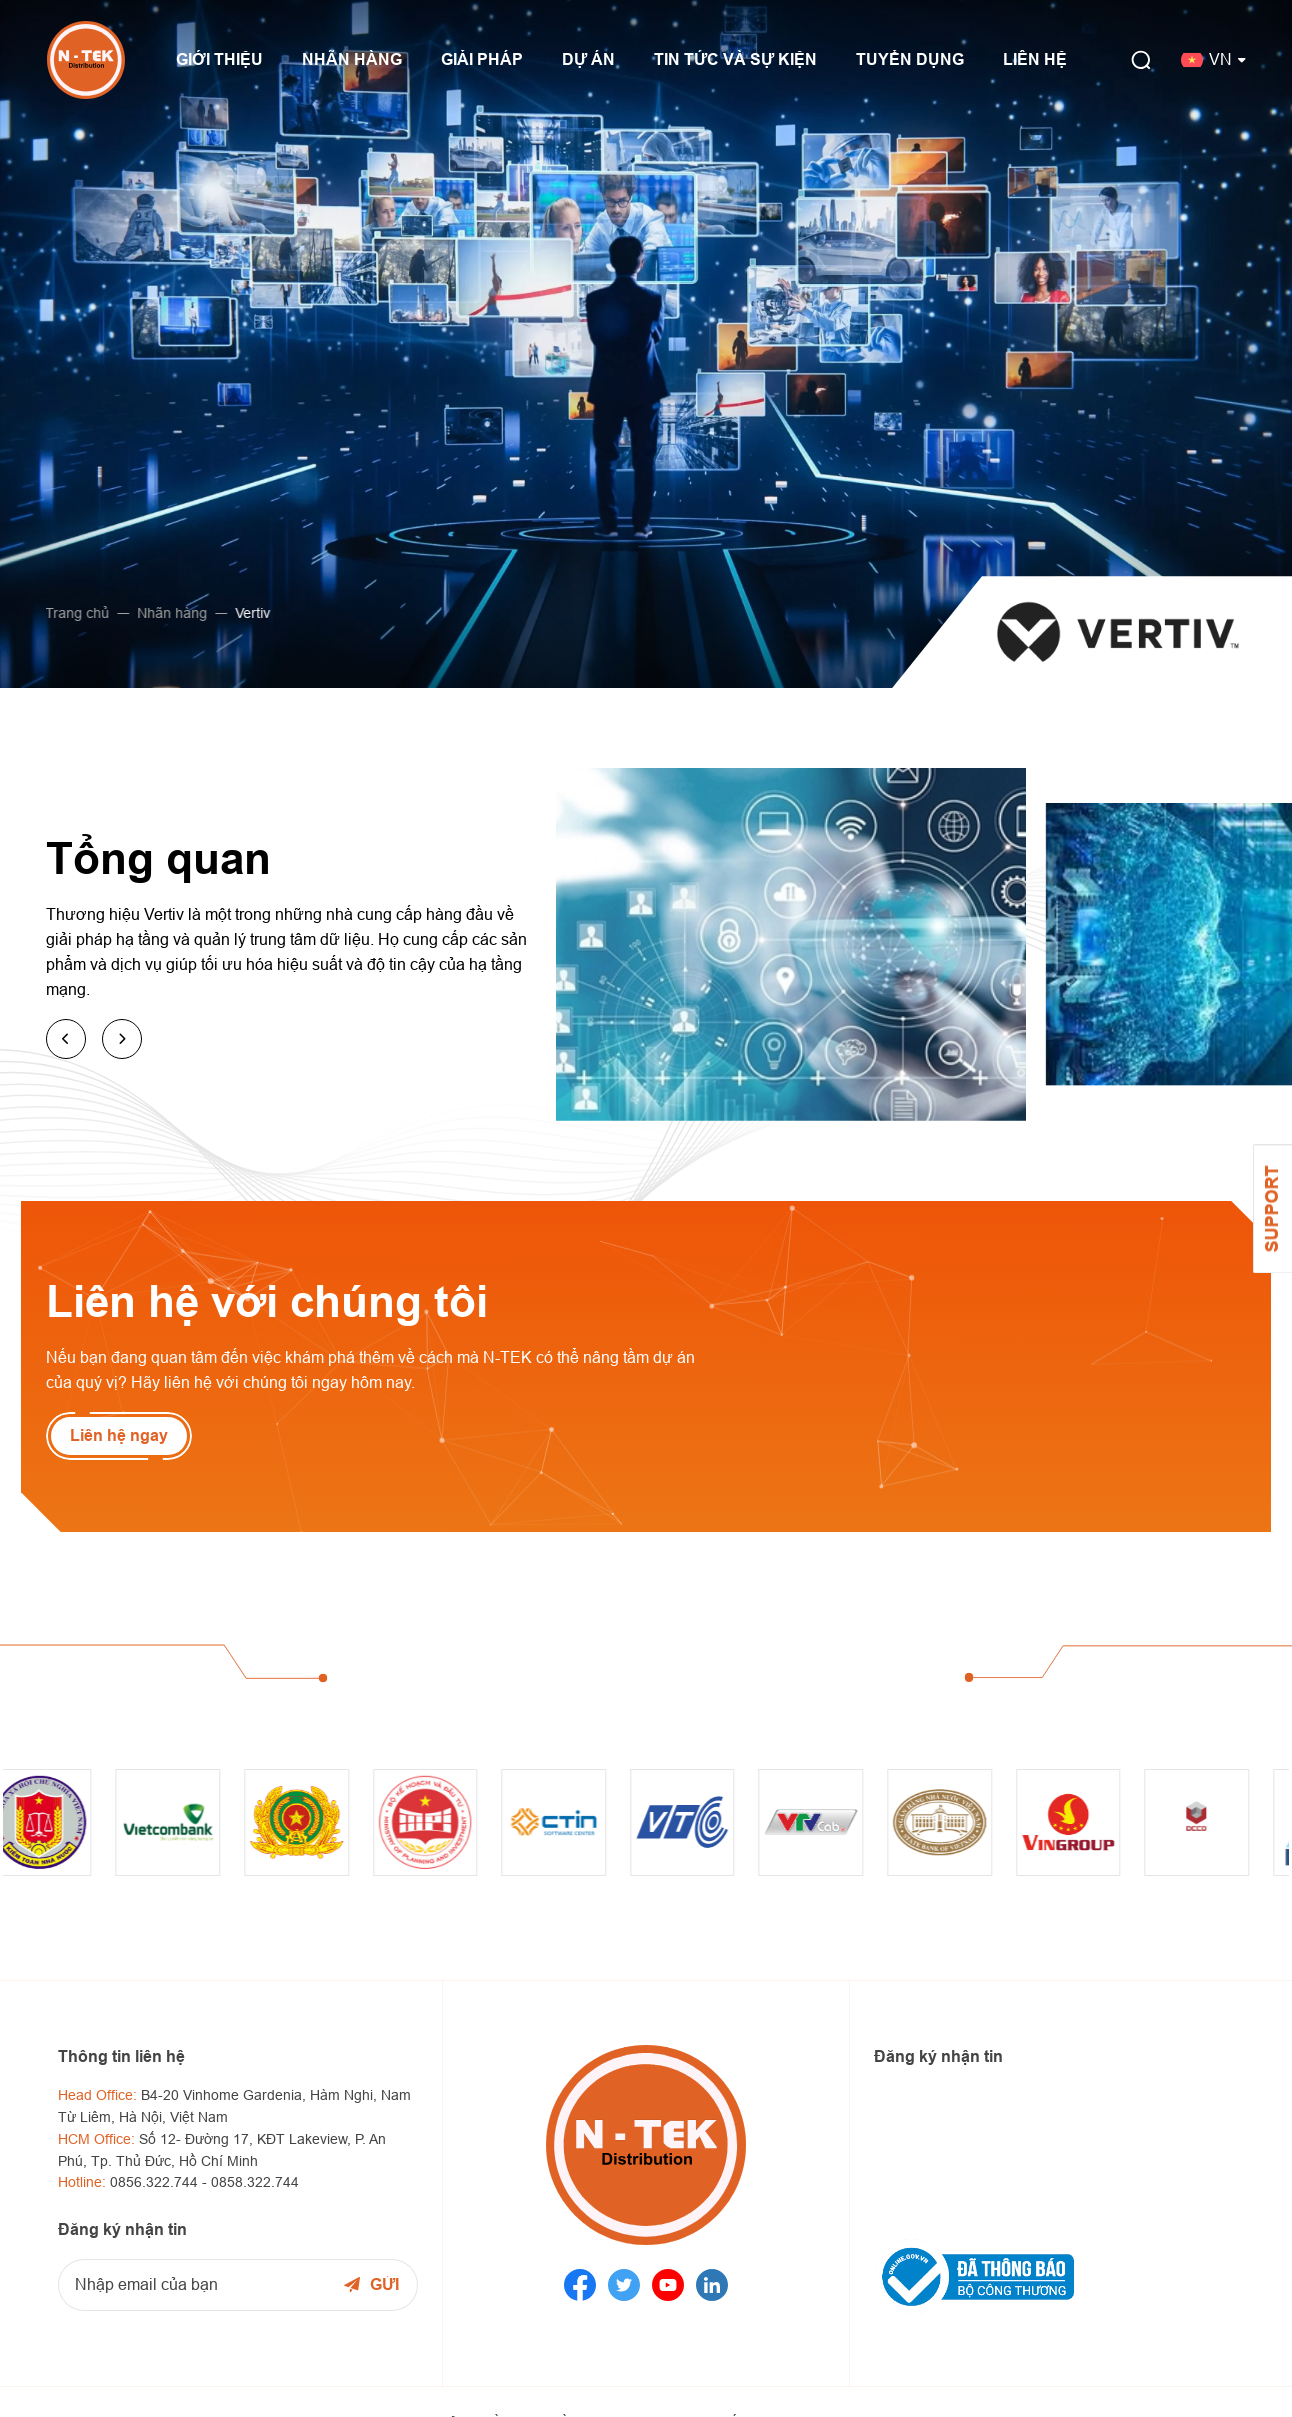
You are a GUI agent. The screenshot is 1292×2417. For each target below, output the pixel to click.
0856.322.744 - (160, 2182)
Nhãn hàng (165, 613)
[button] (66, 1039)
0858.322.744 (255, 2182)
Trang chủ (70, 613)
